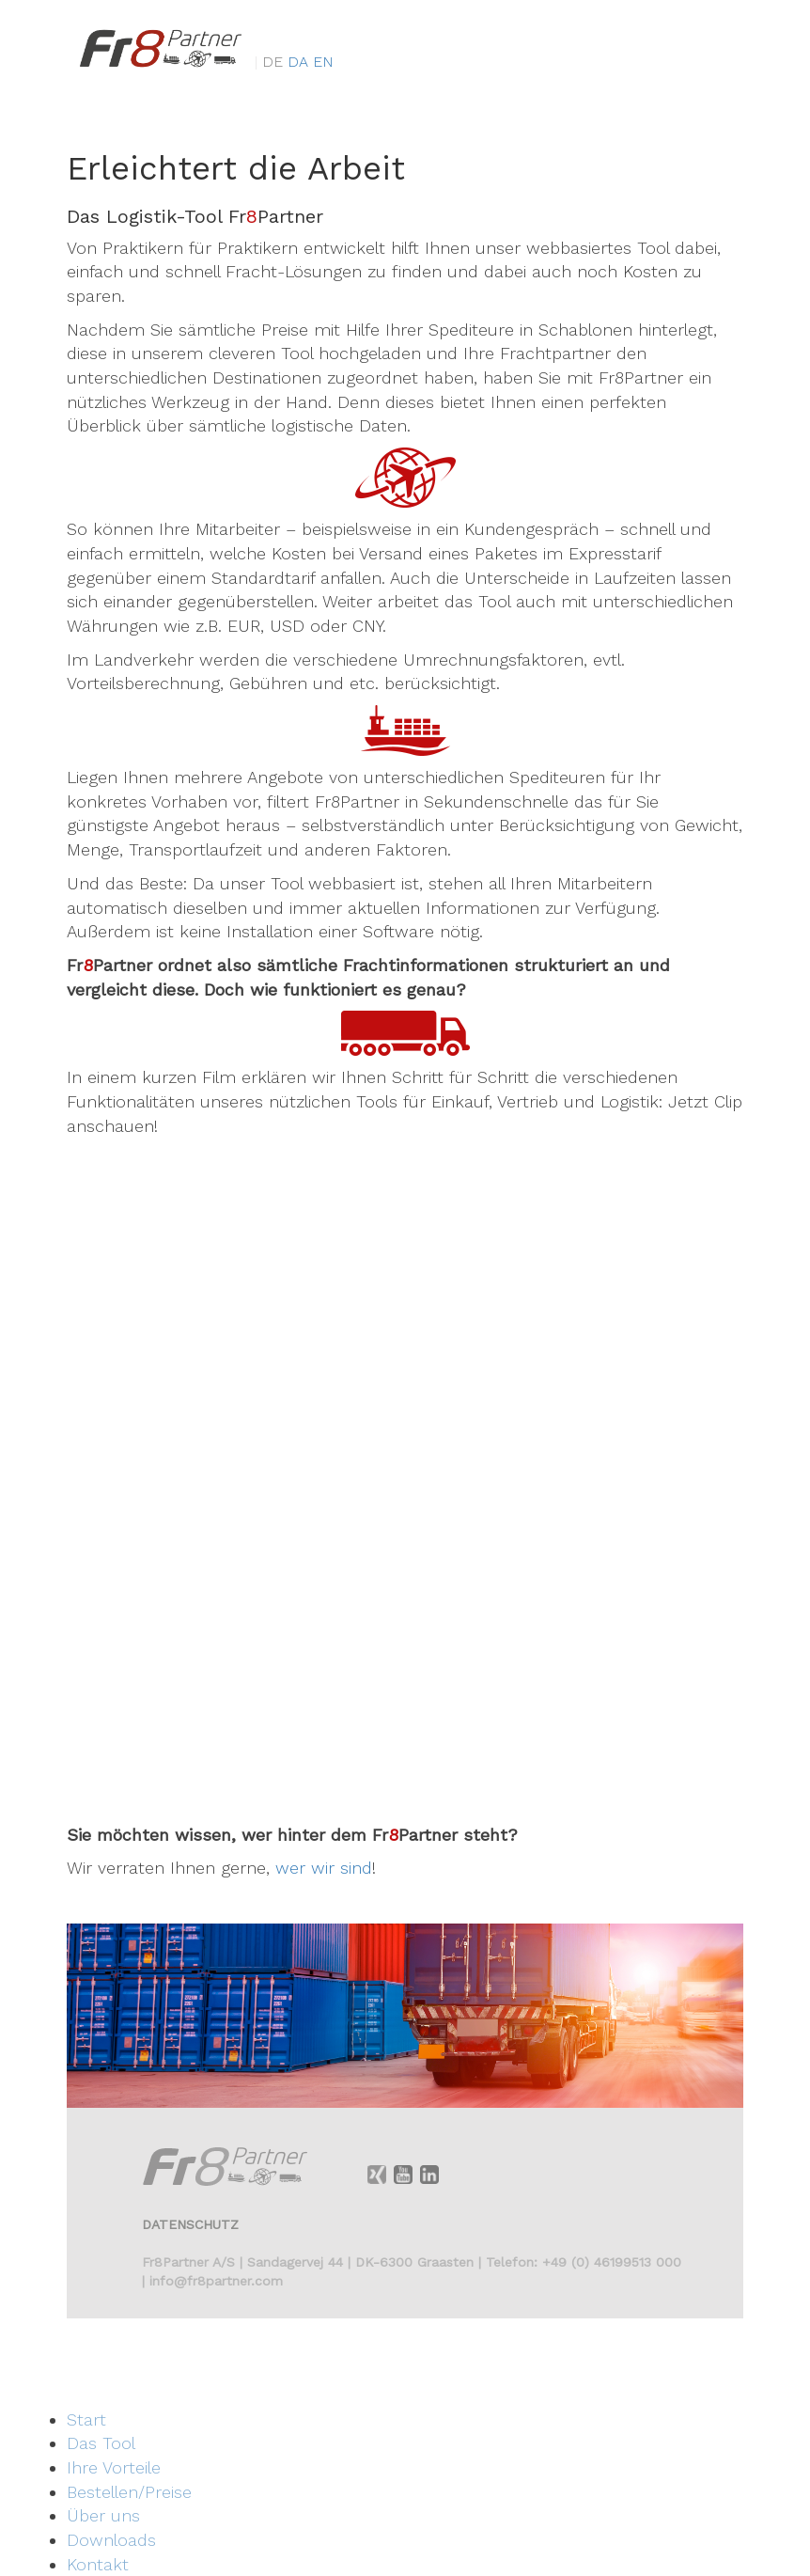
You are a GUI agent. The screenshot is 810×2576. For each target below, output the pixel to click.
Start (86, 2419)
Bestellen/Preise (129, 2492)
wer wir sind (323, 1867)
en (323, 77)
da (300, 77)
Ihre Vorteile (114, 2467)
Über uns (103, 2515)
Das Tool (101, 2443)
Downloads (111, 2540)
